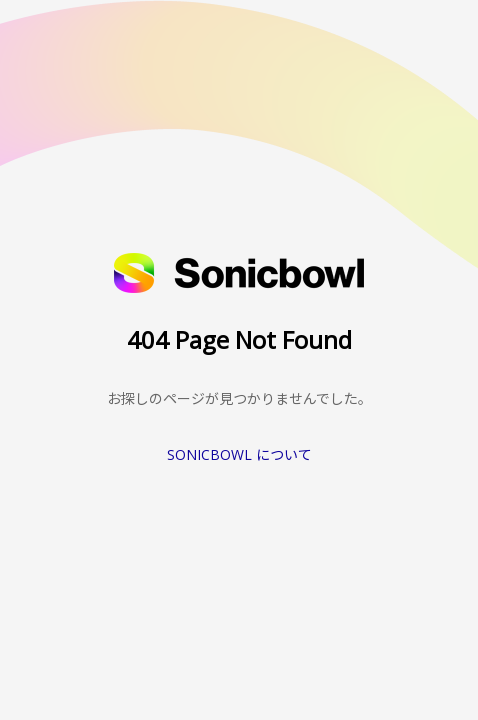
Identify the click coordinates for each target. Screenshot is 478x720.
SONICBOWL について (239, 454)
